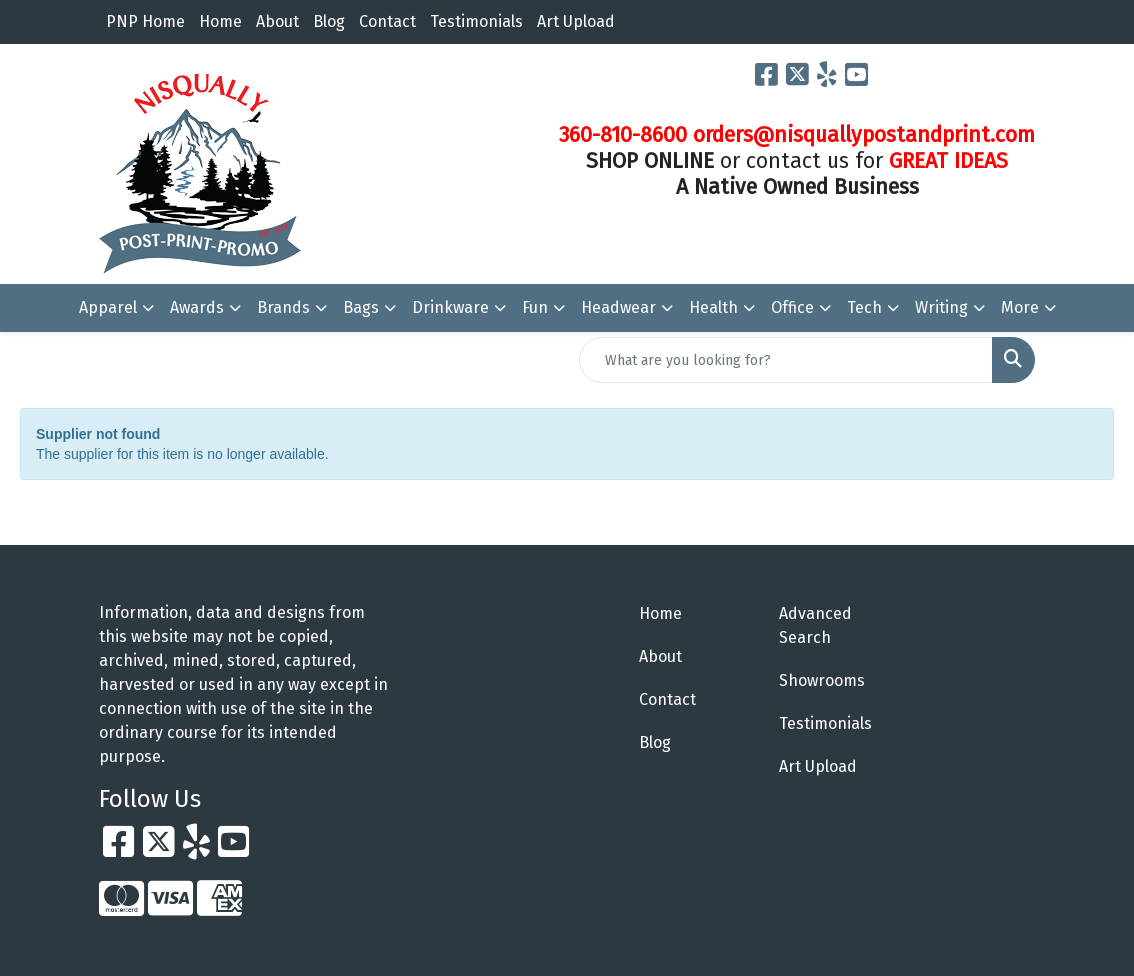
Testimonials (476, 21)
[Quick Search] (786, 360)
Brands (283, 307)
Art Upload (576, 21)
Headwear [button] (618, 307)
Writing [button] (941, 307)
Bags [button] (361, 307)
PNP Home (145, 21)
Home (220, 21)
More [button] (1020, 307)
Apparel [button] (108, 307)
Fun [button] (535, 307)
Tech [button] (864, 307)
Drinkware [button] (450, 307)
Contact (387, 21)
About (277, 21)
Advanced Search (815, 625)
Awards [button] (197, 307)
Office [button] (792, 307)
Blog (329, 21)
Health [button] (713, 307)
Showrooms (822, 680)
